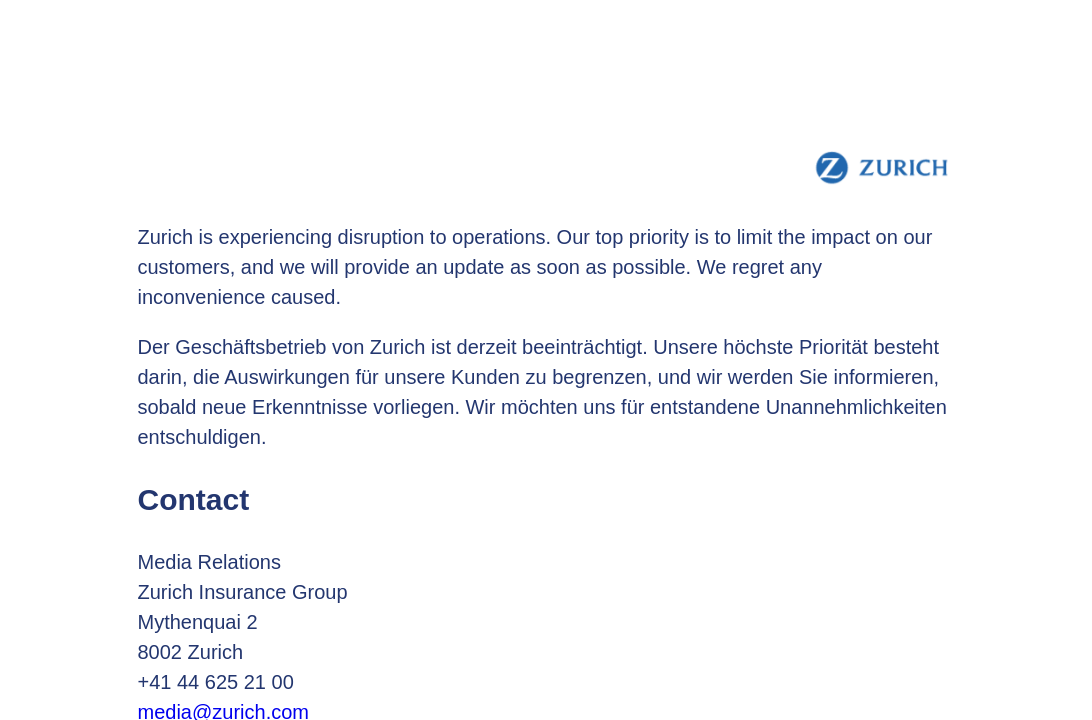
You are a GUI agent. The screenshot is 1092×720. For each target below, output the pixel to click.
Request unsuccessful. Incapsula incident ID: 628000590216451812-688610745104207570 (546, 360)
